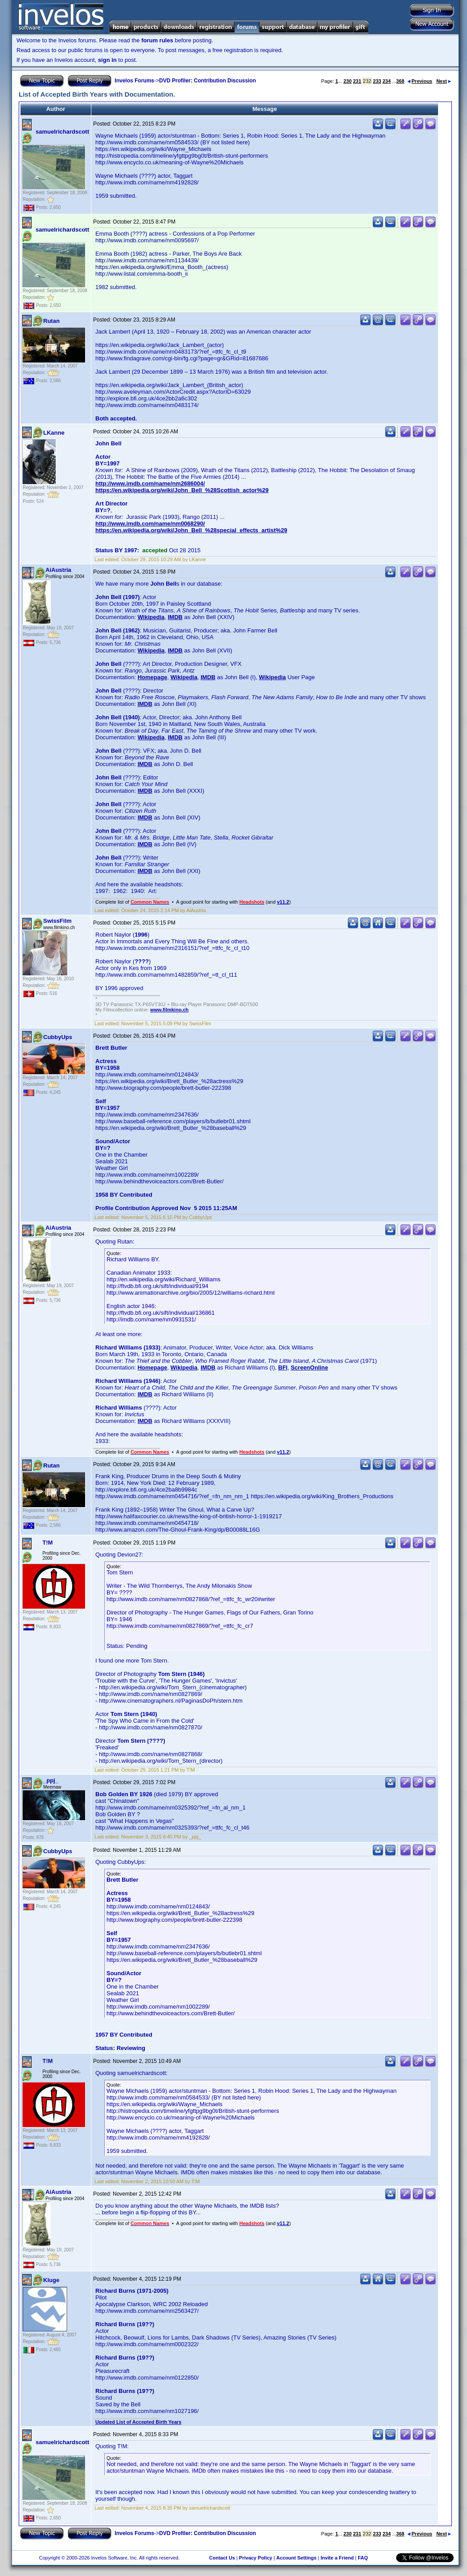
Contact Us (222, 2557)
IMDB (175, 617)
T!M (47, 1542)
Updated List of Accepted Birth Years (138, 2422)
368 (400, 81)
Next (443, 81)
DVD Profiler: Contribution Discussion (207, 80)
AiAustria (58, 570)
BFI (282, 1367)
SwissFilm (57, 920)
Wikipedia (151, 617)
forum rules (157, 40)
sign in (107, 60)
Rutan (51, 321)
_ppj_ (50, 1780)
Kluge (51, 2280)
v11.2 (283, 902)
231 (357, 81)
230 (348, 81)
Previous (419, 81)
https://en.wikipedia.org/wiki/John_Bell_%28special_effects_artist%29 (191, 530)
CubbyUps (57, 1037)
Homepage (152, 677)
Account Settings (296, 2557)
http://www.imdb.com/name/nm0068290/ (150, 523)
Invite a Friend (337, 2557)
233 (377, 81)
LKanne (54, 432)
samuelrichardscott (62, 131)
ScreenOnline (309, 1367)
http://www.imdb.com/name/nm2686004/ (150, 483)
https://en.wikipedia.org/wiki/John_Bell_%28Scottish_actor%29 (182, 490)
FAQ (363, 2557)
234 (386, 81)
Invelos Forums (134, 80)
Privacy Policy (255, 2557)
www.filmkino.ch (169, 1009)
